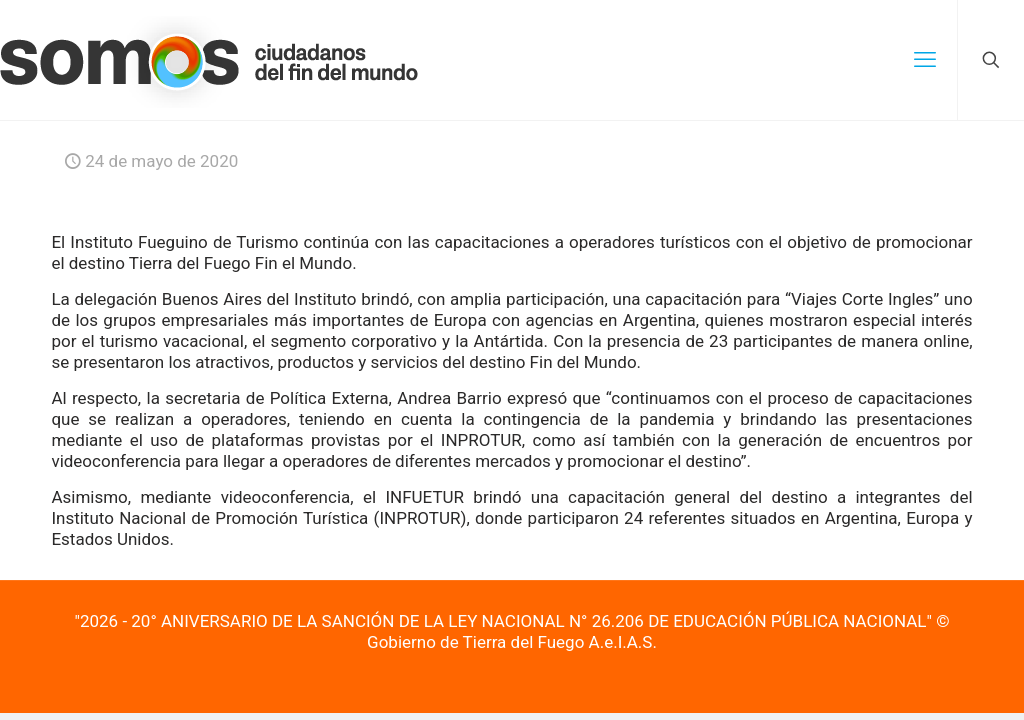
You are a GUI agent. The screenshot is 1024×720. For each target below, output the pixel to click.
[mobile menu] (925, 60)
